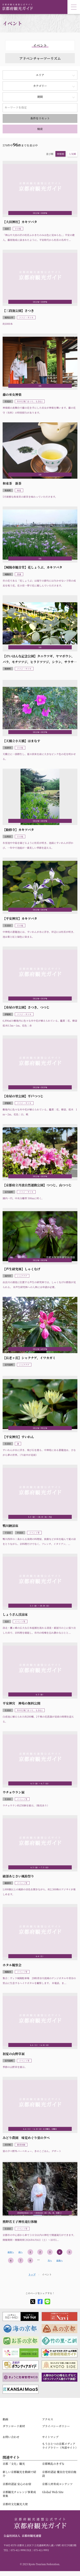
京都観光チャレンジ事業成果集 (19, 2494)
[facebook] (40, 2301)
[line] (47, 2301)
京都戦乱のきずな (53, 2464)
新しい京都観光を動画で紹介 (19, 2474)
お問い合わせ (11, 2437)
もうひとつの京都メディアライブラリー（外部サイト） (60, 2446)
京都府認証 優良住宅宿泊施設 (59, 2474)
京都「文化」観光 (14, 2464)
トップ (32, 2274)
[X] (33, 2301)
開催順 (60, 154)
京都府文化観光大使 (15, 2504)
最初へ (10, 2251)
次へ (50, 2260)
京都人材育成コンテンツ (57, 2484)
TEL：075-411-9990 (14, 2550)
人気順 (72, 154)
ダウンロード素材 (14, 2426)
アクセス (47, 2419)
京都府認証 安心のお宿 (17, 2484)
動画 (5, 2419)
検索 (40, 129)
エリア (40, 75)
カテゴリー (40, 86)
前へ (20, 2251)
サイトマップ (50, 2437)
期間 (40, 97)
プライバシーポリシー (56, 2426)
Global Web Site (52, 2492)
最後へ (59, 2260)
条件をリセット (40, 118)
